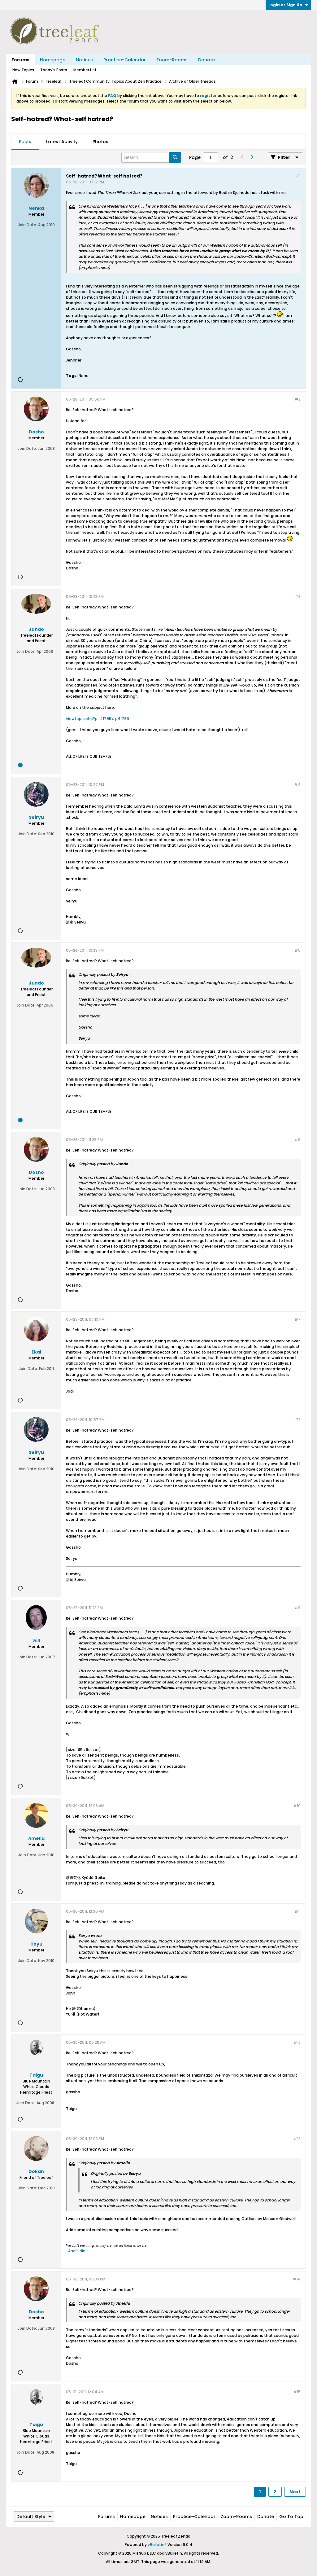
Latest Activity (62, 141)
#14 (297, 2279)
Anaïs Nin (76, 2250)
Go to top (291, 2516)
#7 (297, 1319)
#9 (297, 1607)
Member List (85, 69)
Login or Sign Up (288, 4)
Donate (206, 60)
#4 (297, 784)
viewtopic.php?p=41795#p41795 (97, 718)
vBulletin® (157, 2544)
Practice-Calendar (124, 60)
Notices (84, 60)
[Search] (151, 157)
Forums (20, 60)
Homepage (52, 60)
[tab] (25, 142)
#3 (298, 596)
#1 (298, 175)
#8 (298, 1419)
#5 (297, 950)
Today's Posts (53, 69)
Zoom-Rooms (172, 60)
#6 (297, 1139)
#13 (297, 2138)
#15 (297, 2391)
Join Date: (27, 224)
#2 (298, 399)
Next (295, 2492)
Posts (25, 141)
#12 (297, 2042)
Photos (100, 141)
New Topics (23, 69)
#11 (297, 1911)
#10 (297, 1805)
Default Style (33, 2516)
